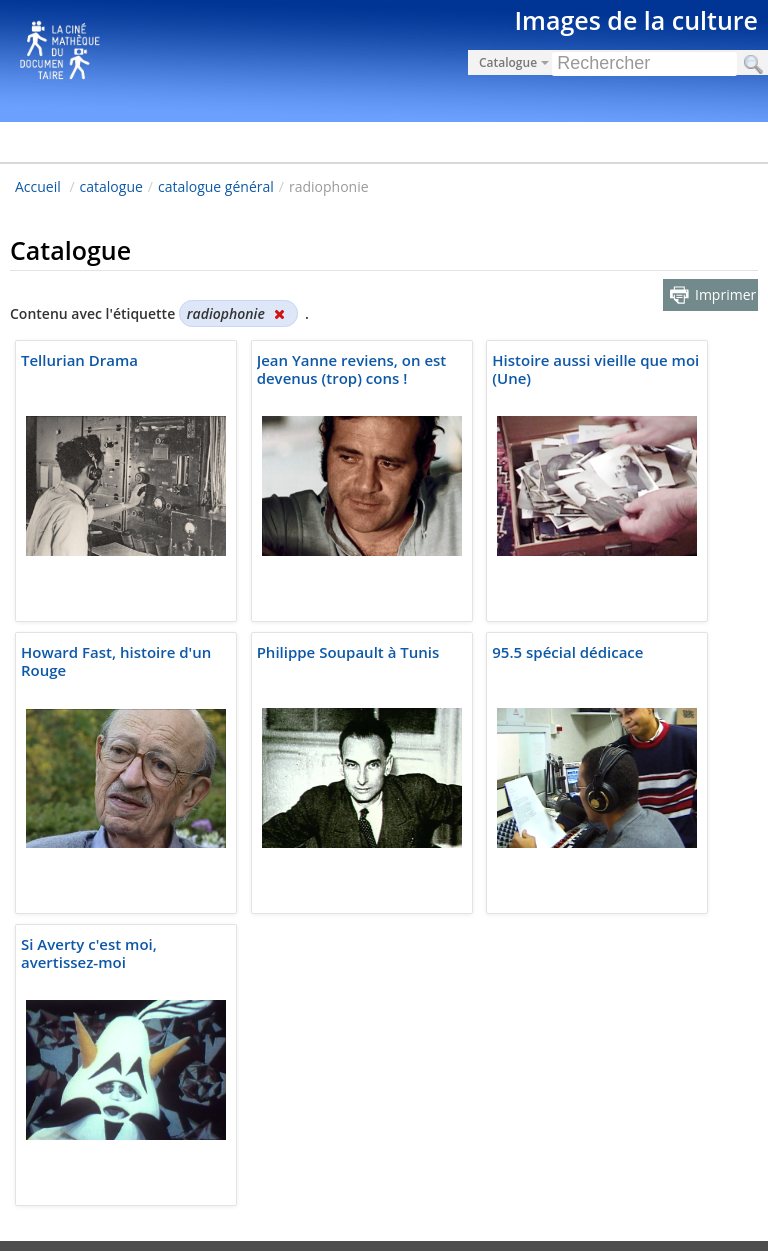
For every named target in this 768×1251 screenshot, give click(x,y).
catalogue (111, 186)
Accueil (38, 186)
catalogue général (216, 186)
